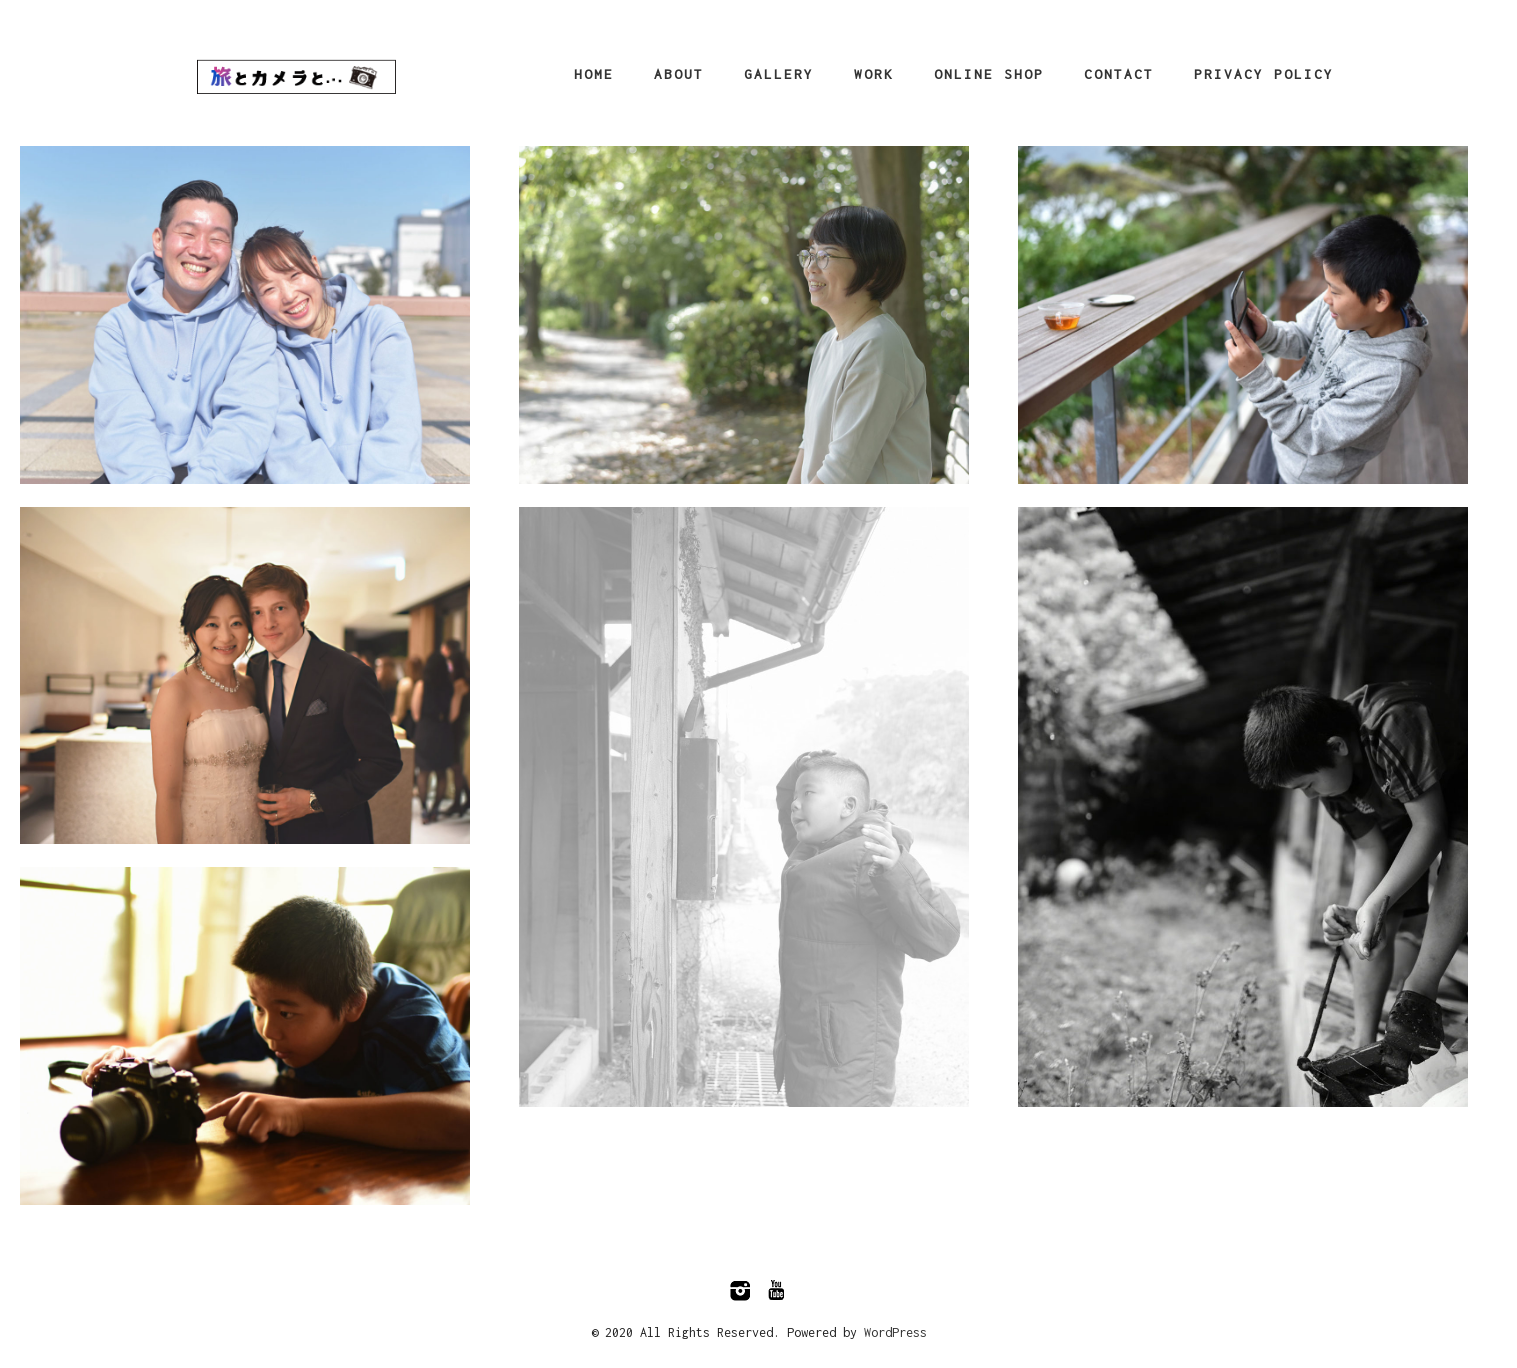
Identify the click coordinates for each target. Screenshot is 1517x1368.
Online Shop (989, 74)
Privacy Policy (1264, 74)
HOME (594, 74)
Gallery (779, 74)
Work (874, 74)
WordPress (895, 1332)
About (679, 74)
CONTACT (1119, 74)
